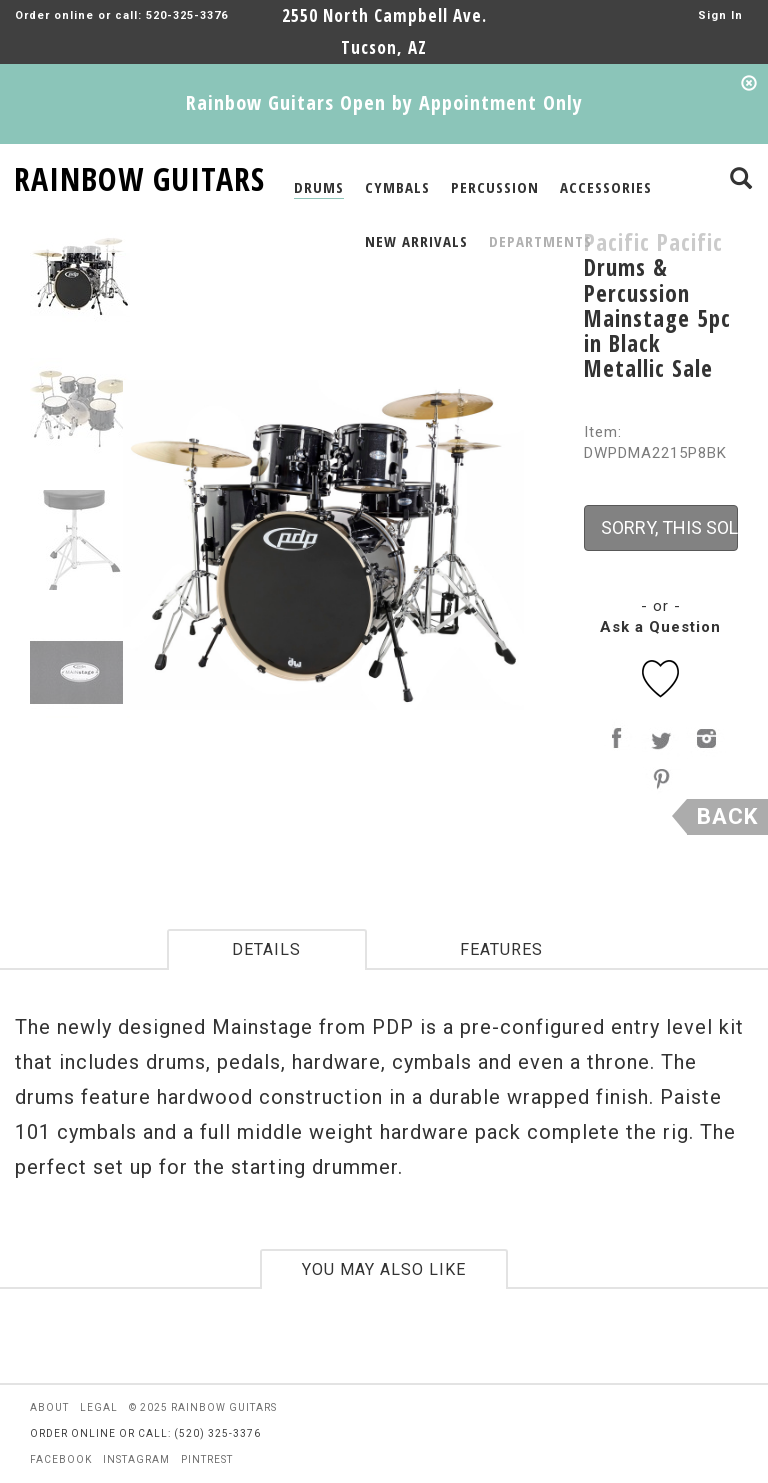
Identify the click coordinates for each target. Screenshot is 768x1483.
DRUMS (319, 187)
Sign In (720, 15)
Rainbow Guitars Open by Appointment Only (384, 102)
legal (99, 1407)
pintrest (207, 1459)
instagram (136, 1459)
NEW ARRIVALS (416, 241)
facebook (61, 1459)
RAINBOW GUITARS (139, 175)
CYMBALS (397, 187)
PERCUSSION (495, 187)
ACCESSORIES (606, 187)
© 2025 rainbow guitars (203, 1407)
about (49, 1407)
